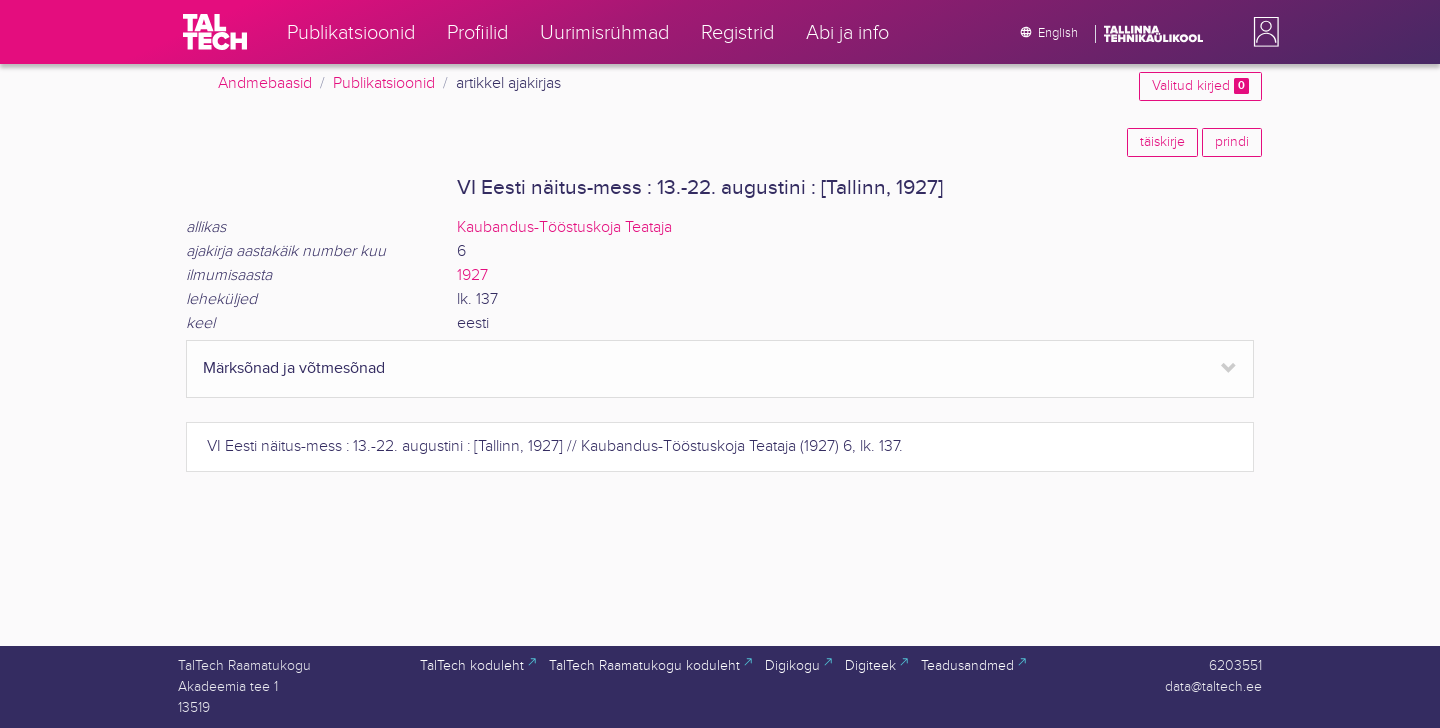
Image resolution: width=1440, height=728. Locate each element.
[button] (1262, 32)
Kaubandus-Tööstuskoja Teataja (564, 227)
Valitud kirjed (1200, 86)
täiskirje (1162, 142)
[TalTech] (215, 32)
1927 (472, 275)
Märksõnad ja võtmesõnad (294, 368)
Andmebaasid (265, 83)
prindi (1232, 142)
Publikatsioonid (384, 83)
